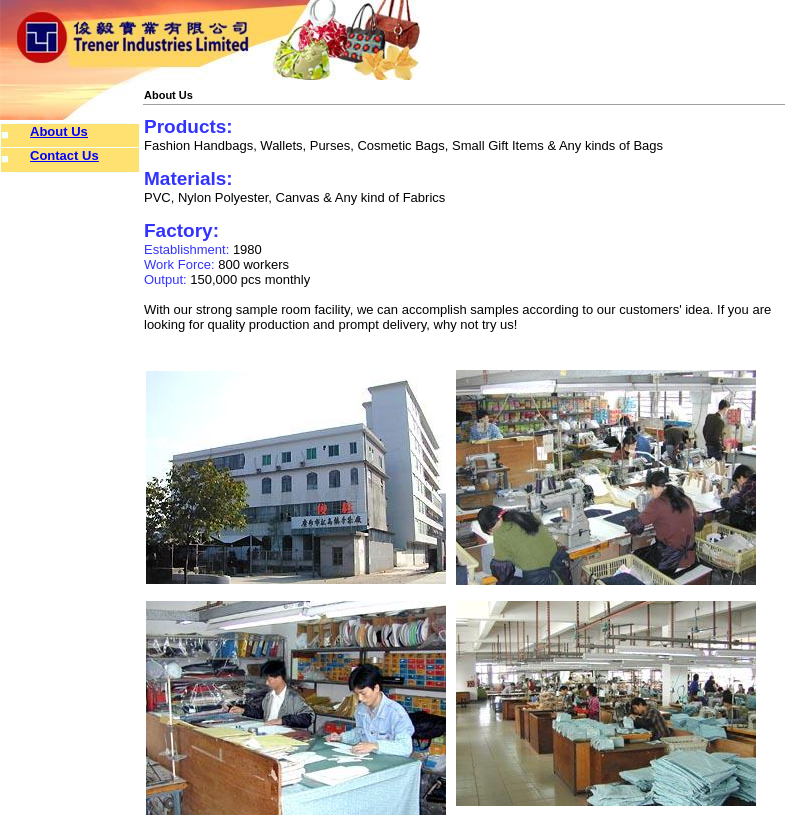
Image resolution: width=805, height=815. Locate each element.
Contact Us (64, 155)
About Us (59, 131)
